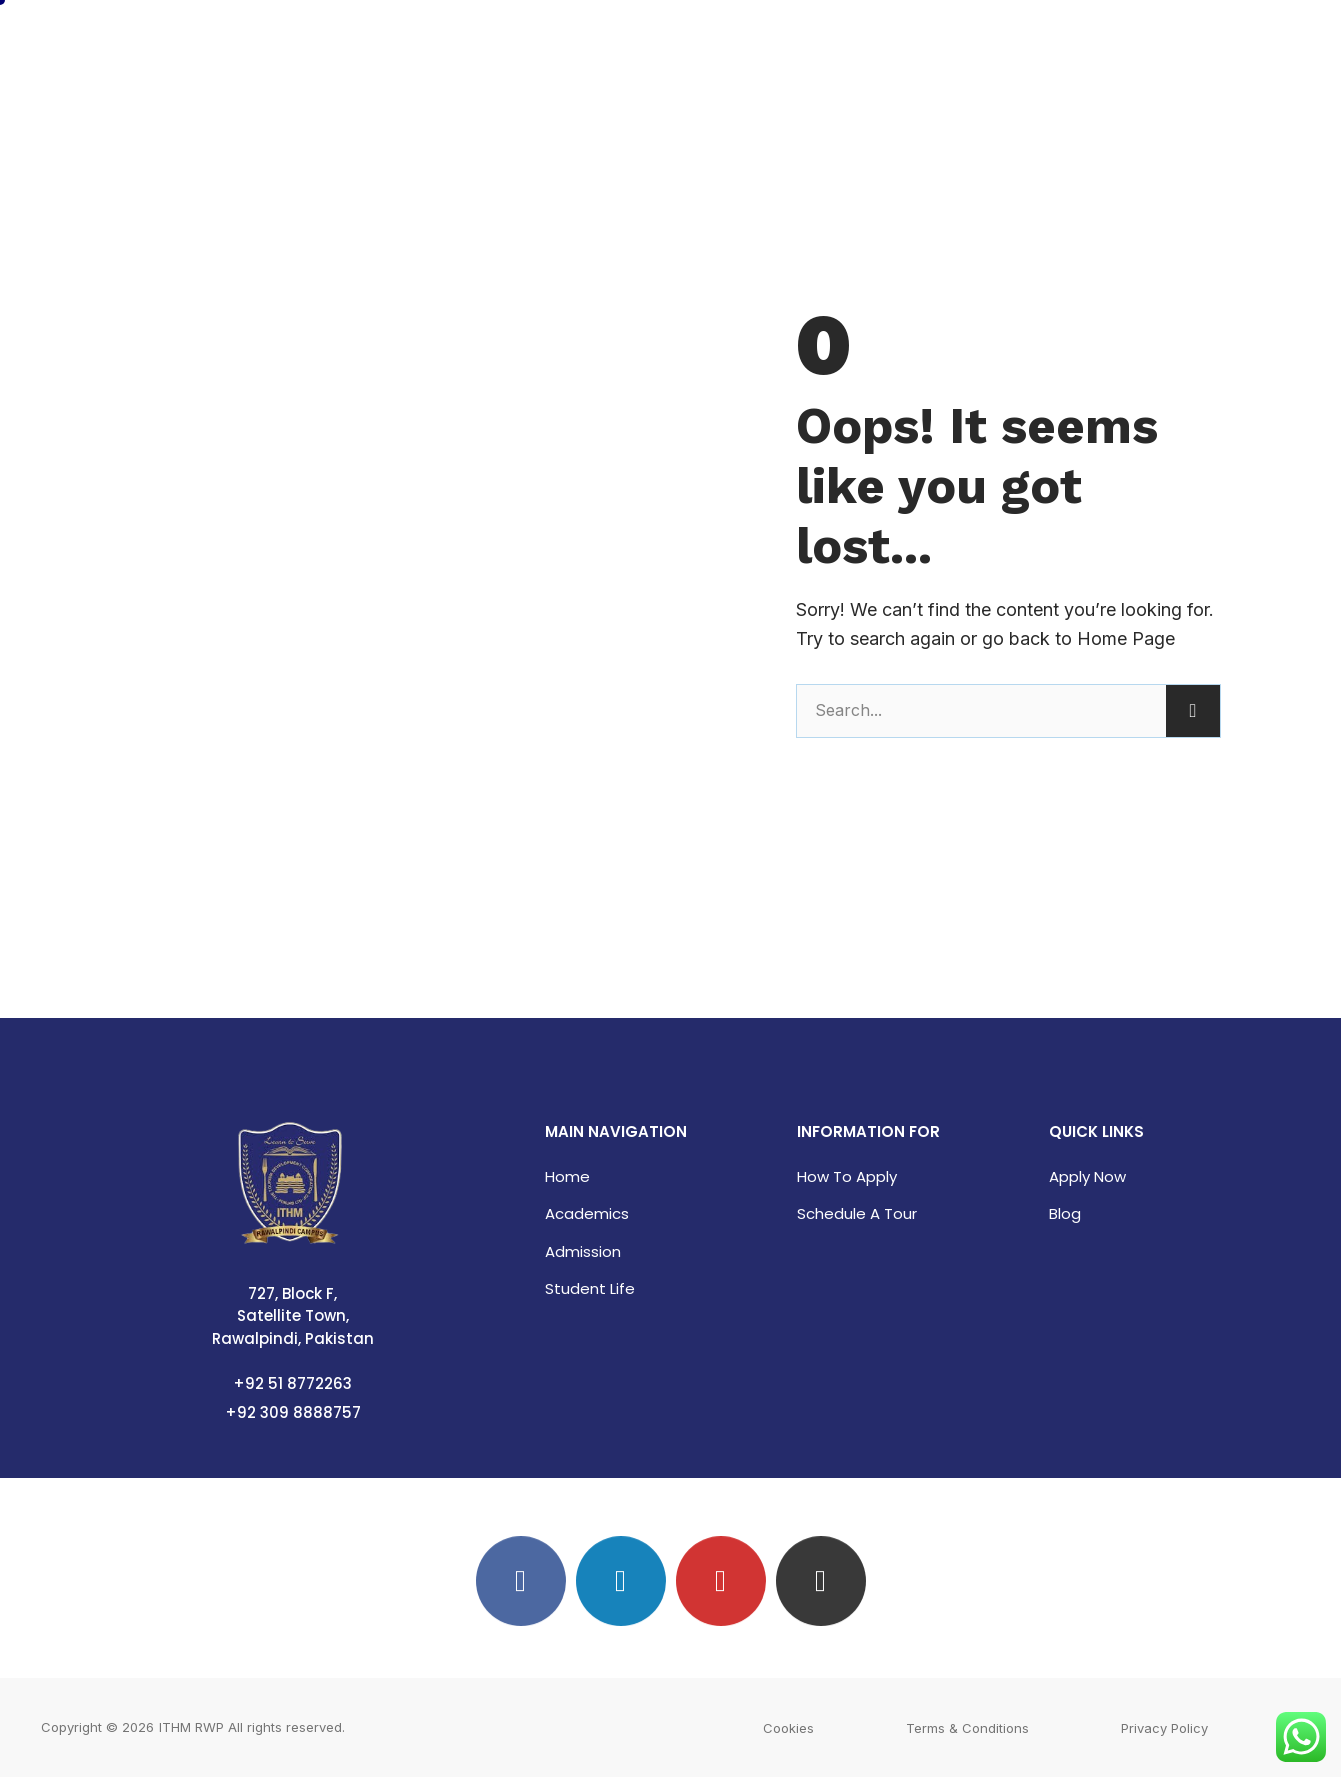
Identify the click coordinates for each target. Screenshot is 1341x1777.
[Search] (1193, 711)
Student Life (590, 1288)
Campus (1051, 43)
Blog (1065, 1213)
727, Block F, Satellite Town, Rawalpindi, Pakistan (293, 1316)
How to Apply (847, 1176)
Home (701, 43)
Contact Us (1163, 43)
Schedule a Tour (857, 1213)
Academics (807, 43)
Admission (583, 1251)
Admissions (935, 43)
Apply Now (1087, 1176)
